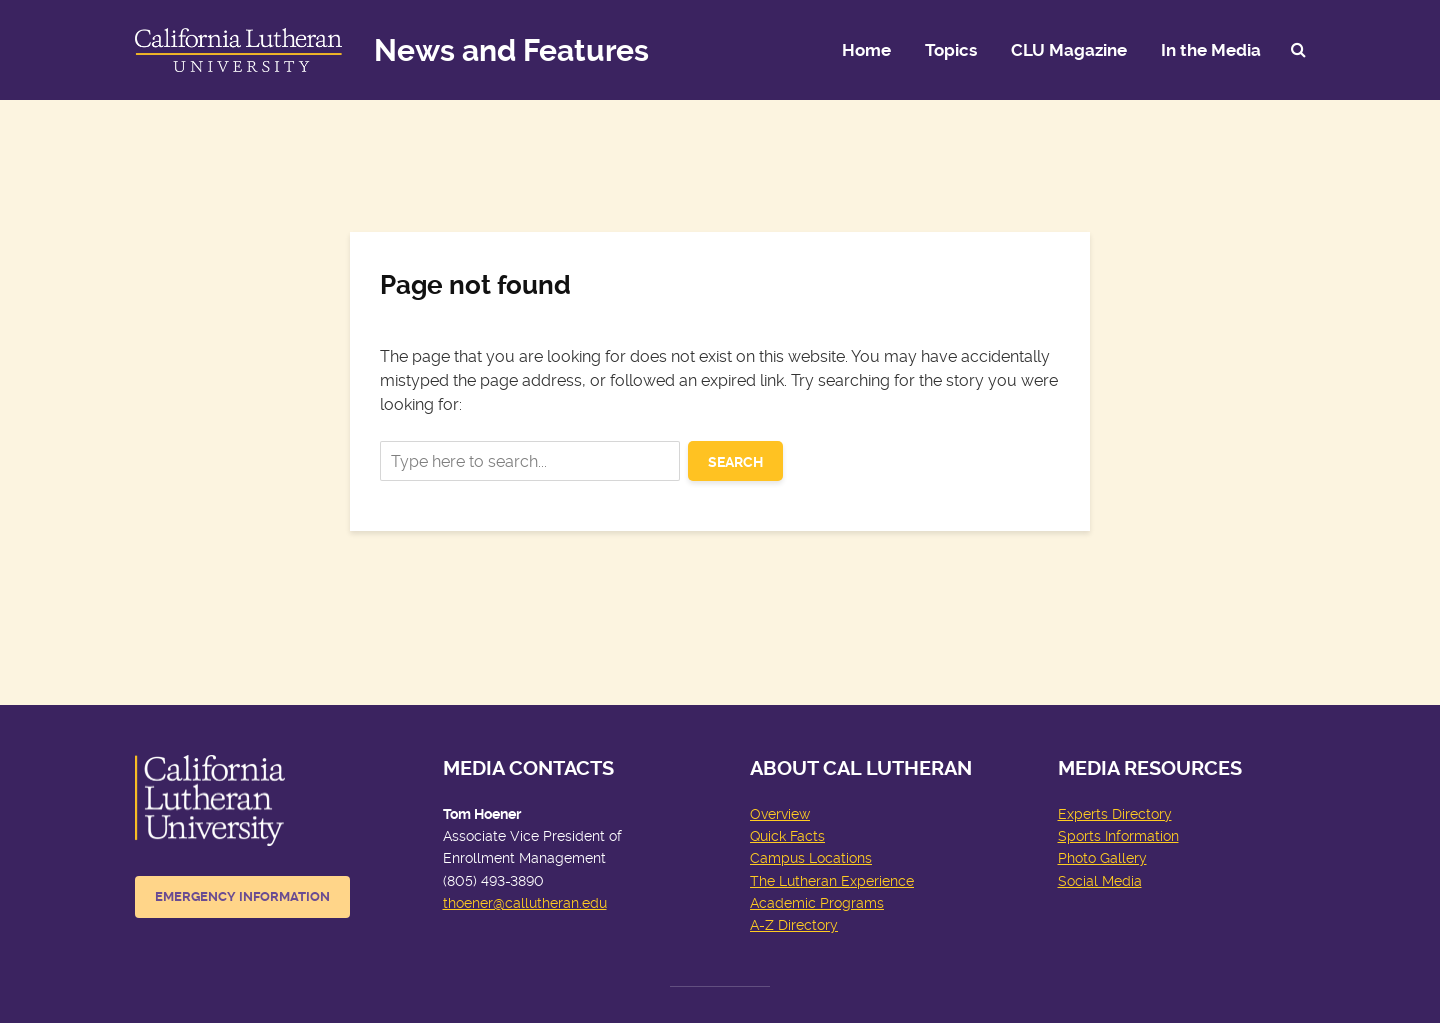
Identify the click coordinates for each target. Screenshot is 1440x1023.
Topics (951, 50)
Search (735, 462)
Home (866, 50)
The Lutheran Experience (832, 881)
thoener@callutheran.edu (525, 903)
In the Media (1211, 50)
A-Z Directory (794, 925)
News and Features (511, 50)
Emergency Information (242, 896)
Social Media (1100, 881)
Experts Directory (1115, 814)
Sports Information (1118, 836)
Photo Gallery (1102, 858)
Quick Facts (787, 836)
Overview (780, 814)
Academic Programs (817, 903)
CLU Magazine (1069, 50)
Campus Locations (811, 858)
